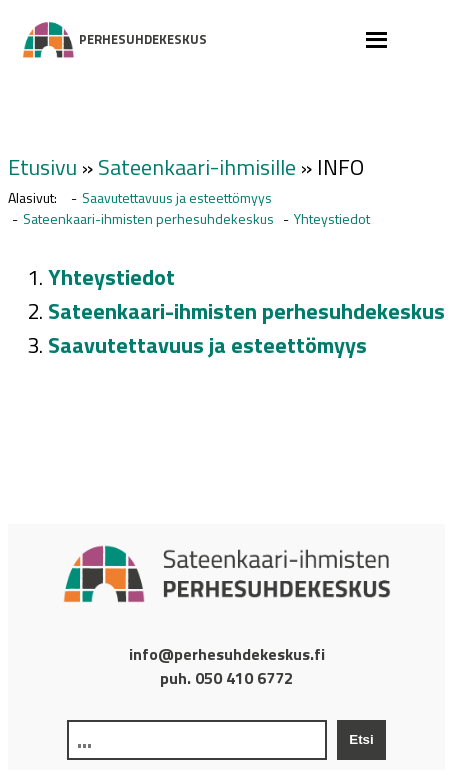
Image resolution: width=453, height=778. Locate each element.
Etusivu (42, 167)
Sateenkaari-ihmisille (197, 167)
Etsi (361, 739)
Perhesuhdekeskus (51, 40)
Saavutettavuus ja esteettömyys (177, 197)
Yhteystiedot (332, 218)
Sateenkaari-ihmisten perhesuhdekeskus (148, 218)
